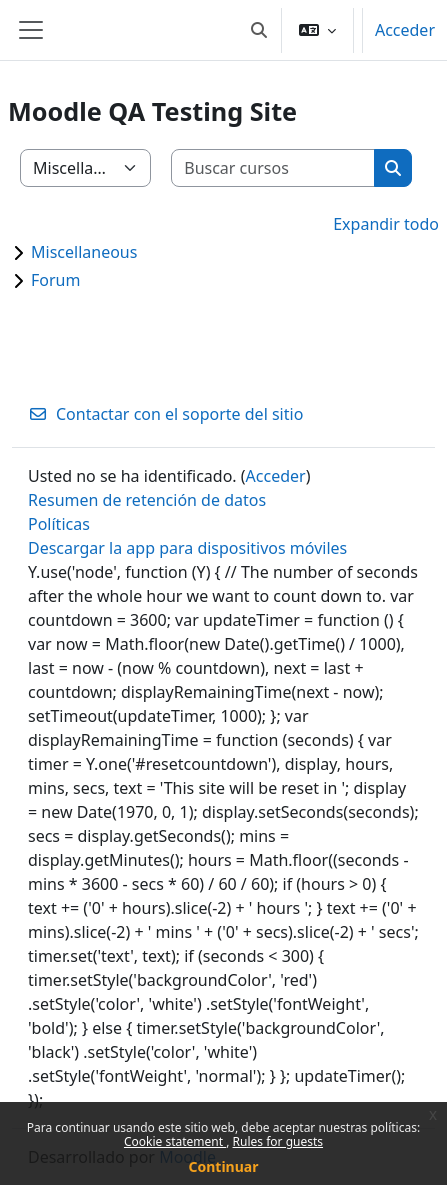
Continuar (224, 1166)
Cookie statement (175, 1141)
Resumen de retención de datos (147, 500)
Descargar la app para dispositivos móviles (187, 548)
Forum (55, 280)
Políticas (59, 524)
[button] (259, 30)
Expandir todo (386, 224)
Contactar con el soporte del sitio (165, 414)
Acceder (405, 30)
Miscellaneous (84, 252)
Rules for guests (278, 1141)
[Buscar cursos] (273, 168)
